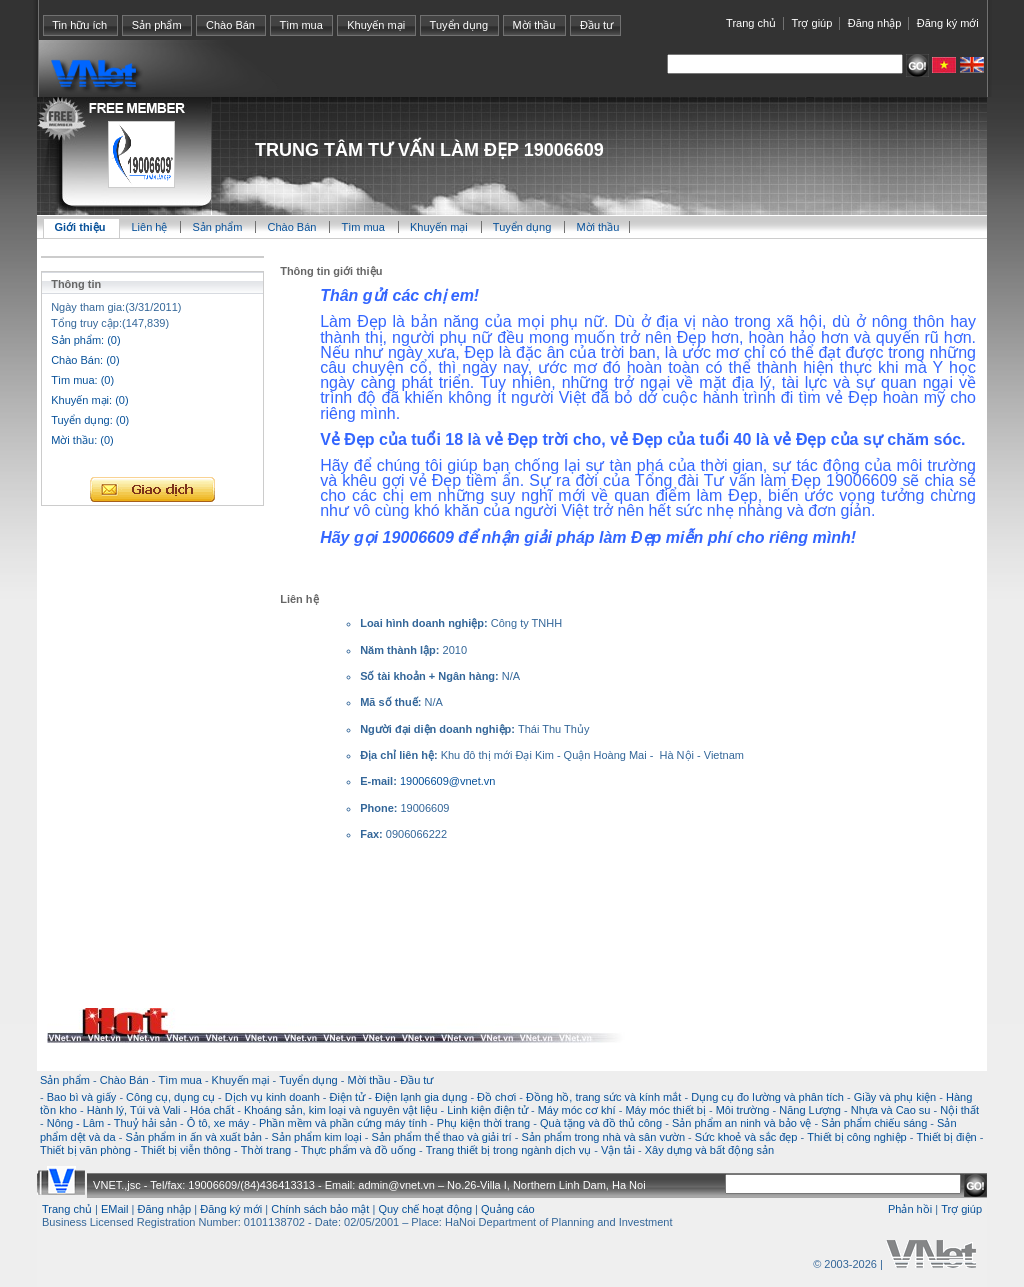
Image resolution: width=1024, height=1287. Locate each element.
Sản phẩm (157, 25)
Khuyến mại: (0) (89, 400)
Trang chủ (751, 23)
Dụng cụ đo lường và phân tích (767, 1097)
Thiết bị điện (946, 1137)
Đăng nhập (875, 23)
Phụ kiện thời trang (483, 1123)
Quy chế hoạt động (425, 1209)
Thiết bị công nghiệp (856, 1137)
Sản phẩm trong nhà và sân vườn (603, 1137)
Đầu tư (596, 25)
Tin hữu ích (79, 25)
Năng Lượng (810, 1110)
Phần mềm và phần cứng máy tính (343, 1123)
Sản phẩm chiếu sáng (874, 1123)
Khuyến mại (376, 25)
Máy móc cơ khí (577, 1110)
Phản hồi (910, 1209)
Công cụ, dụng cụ (170, 1097)
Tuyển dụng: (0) (90, 420)
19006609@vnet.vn (448, 781)
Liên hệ (150, 227)
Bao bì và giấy (82, 1097)
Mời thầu (534, 25)
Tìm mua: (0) (82, 380)
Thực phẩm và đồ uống (358, 1150)
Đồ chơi (496, 1097)
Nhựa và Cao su (891, 1110)
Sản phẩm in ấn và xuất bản (193, 1137)
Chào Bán (230, 25)
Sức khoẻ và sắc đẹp (746, 1137)
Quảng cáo (508, 1209)
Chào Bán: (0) (85, 360)
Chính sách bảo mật (320, 1209)
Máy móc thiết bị (665, 1110)
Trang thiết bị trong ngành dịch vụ (508, 1150)
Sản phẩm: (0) (85, 340)
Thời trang (266, 1150)
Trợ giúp (811, 23)
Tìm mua (300, 25)
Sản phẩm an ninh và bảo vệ (742, 1123)
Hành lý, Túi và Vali (134, 1110)
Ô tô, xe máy (218, 1123)
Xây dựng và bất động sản (709, 1150)
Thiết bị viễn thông (186, 1150)
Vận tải (618, 1150)
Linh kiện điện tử (487, 1110)
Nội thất (959, 1110)
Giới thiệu (80, 227)
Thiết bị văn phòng (85, 1150)
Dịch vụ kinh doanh (272, 1097)
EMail (115, 1209)
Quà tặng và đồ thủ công (601, 1123)
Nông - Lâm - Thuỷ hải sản (112, 1123)
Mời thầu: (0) (82, 440)
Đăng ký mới (948, 23)
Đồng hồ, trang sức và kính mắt (603, 1097)
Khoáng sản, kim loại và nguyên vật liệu (340, 1110)
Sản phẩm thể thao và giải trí (441, 1137)
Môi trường (743, 1110)
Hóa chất (212, 1110)
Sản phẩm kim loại (317, 1137)
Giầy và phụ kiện (895, 1097)
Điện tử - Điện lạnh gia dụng (399, 1097)
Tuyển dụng (459, 25)
